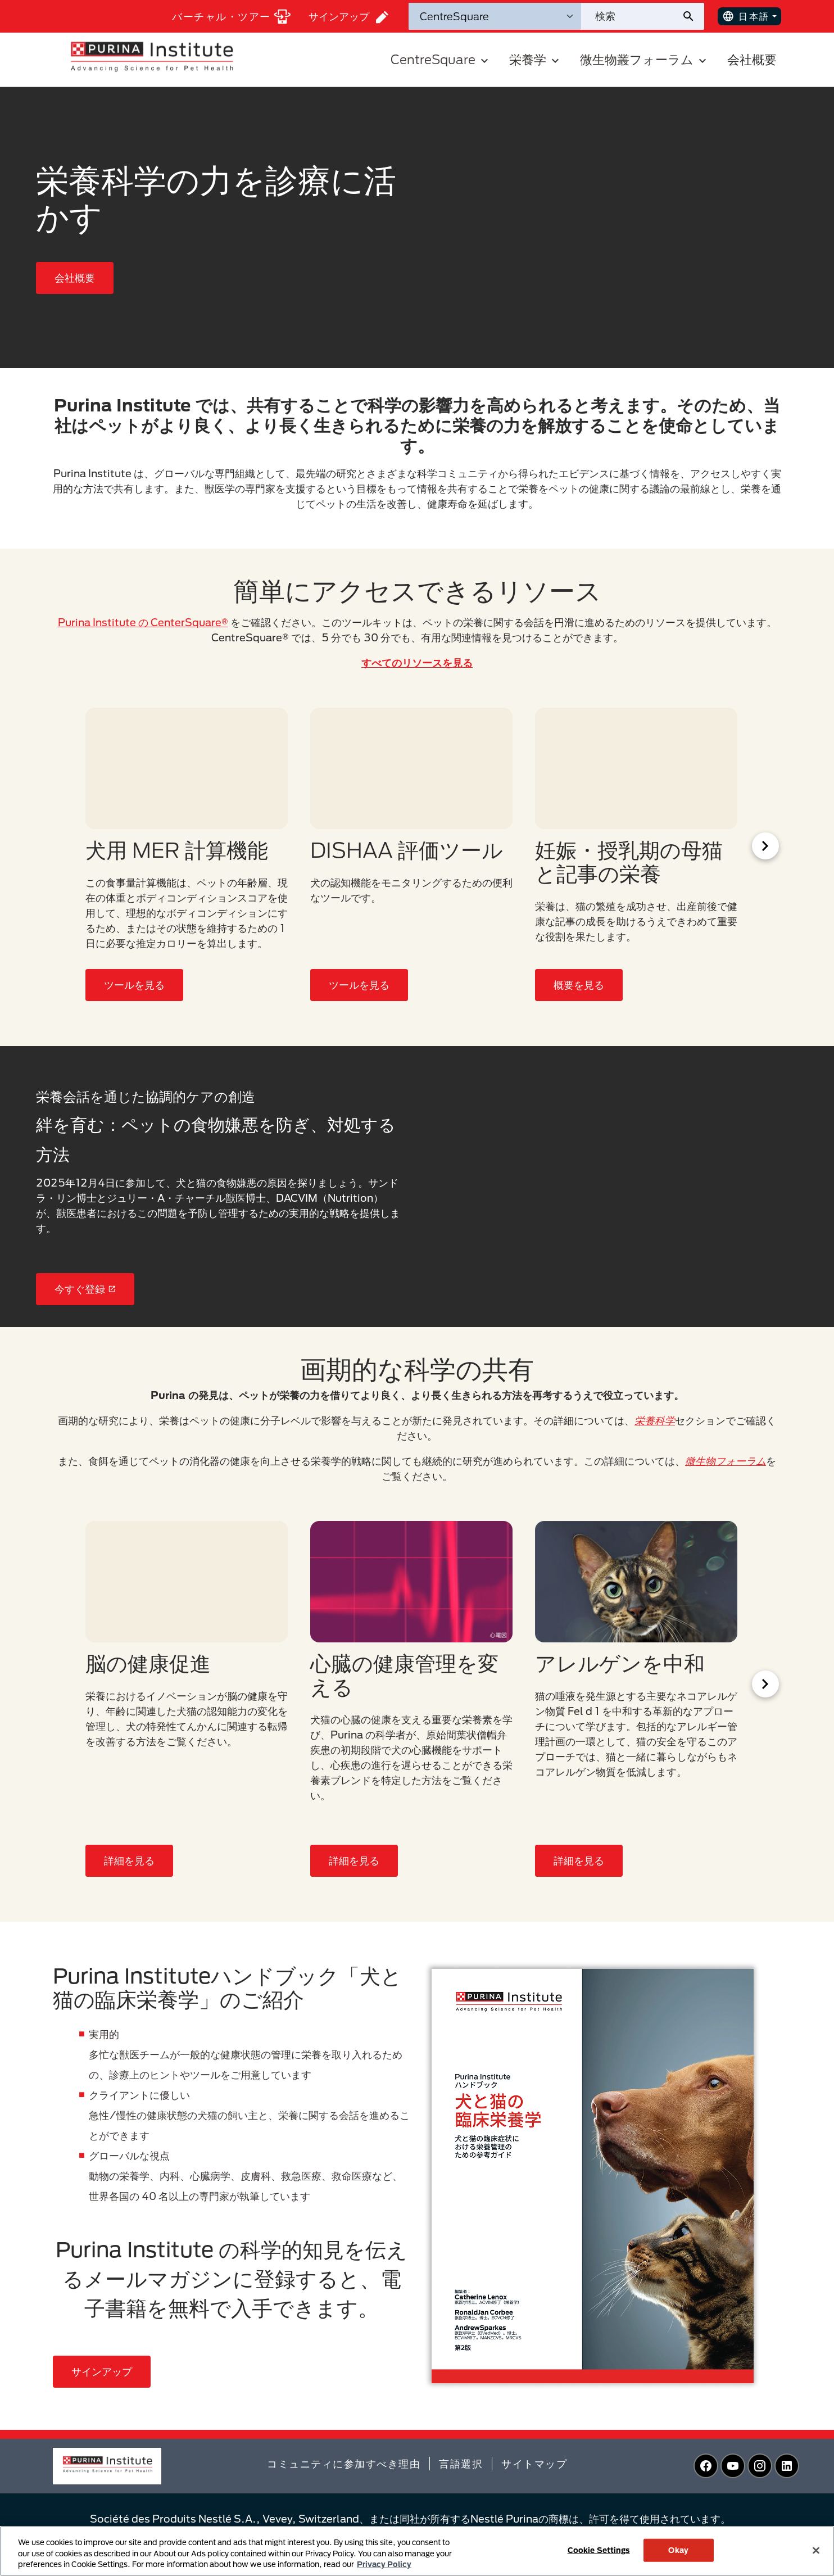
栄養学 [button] (535, 59)
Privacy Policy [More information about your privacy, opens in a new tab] (384, 2564)
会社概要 (752, 59)
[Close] (816, 2550)
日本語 (746, 16)
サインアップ (348, 17)
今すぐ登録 (85, 1289)
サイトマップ (534, 2463)
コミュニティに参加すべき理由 (343, 2463)
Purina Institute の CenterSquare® (143, 622)
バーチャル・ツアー (231, 16)
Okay (678, 2549)
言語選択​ (461, 2463)
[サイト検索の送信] (692, 16)
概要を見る (579, 985)
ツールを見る (134, 985)
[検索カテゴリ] (495, 16)
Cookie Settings (599, 2549)
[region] (417, 2551)
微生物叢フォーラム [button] (644, 59)
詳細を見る (129, 1860)
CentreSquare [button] (441, 59)
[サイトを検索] (631, 16)
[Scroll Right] (765, 845)
